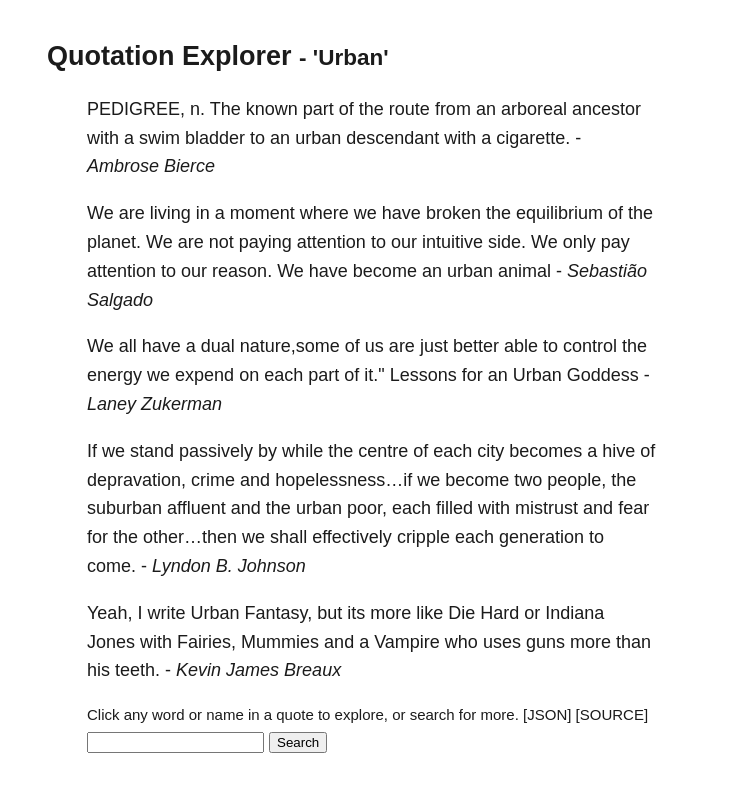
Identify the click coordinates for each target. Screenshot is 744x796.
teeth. (137, 670)
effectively (352, 537)
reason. (242, 271)
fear (633, 508)
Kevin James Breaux (258, 670)
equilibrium (559, 213)
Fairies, (206, 642)
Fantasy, (278, 613)
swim (159, 138)
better (476, 346)
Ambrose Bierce (151, 166)
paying (265, 242)
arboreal (534, 109)
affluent (196, 508)
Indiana (574, 613)
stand (152, 451)
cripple (423, 537)
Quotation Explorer (169, 56)
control (590, 346)
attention (331, 242)
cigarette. (533, 138)
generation (541, 537)
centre (383, 451)
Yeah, (109, 613)
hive (618, 451)
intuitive (452, 242)
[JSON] (547, 714)
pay (615, 242)
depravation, (136, 480)
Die (461, 613)
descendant (392, 138)
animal (524, 271)
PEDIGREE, (136, 109)
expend (204, 375)
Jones (111, 642)
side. (507, 242)
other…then (190, 537)
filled (454, 508)
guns (545, 642)
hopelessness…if (343, 480)
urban (318, 138)
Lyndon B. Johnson (229, 566)
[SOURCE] (612, 714)
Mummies (280, 642)
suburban (124, 508)
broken (453, 213)
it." (374, 375)
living (170, 213)
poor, (367, 508)
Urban (537, 375)
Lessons (423, 375)
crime (213, 480)
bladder (215, 138)
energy (114, 375)
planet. (114, 242)
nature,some (290, 346)
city (490, 451)
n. (197, 109)
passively (216, 451)
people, (576, 480)
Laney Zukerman (154, 404)
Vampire (407, 642)
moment (262, 213)
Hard (499, 613)
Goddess (603, 375)
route (409, 109)
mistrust (546, 508)
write (166, 613)
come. (111, 566)
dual (218, 346)
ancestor (606, 109)
